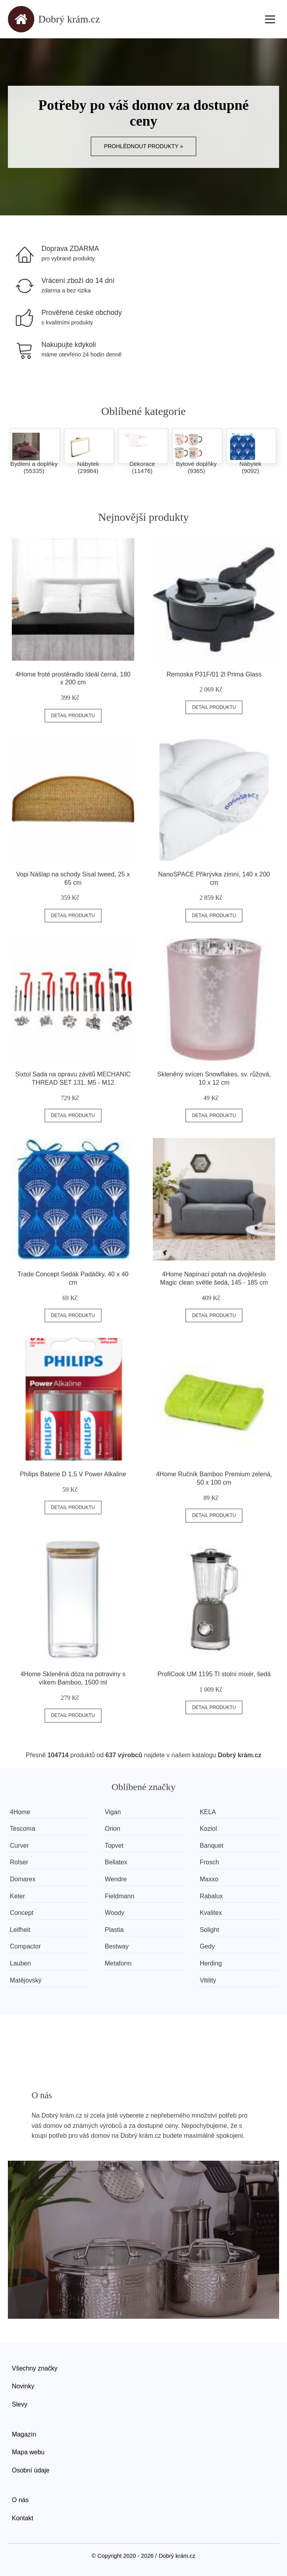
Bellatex (116, 1862)
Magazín (24, 2434)
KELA (208, 1812)
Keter (17, 1896)
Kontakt (22, 2518)
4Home (20, 1812)
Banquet (211, 1845)
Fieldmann (119, 1896)
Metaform (118, 1963)
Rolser (19, 1862)
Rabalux (211, 1896)
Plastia (114, 1929)
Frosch (209, 1862)
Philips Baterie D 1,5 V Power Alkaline (73, 1474)
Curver (19, 1845)
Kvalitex (211, 1912)
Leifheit (20, 1929)
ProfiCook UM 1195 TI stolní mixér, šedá (214, 1674)
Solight (209, 1929)
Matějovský (25, 1980)
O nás (20, 2500)
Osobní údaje (30, 2470)
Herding (211, 1963)
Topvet (114, 1845)
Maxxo (209, 1879)
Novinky (23, 2386)
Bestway (116, 1946)
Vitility (208, 1980)
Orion (112, 1828)
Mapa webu (28, 2452)
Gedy (207, 1946)
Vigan (113, 1812)
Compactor (25, 1946)
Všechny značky (35, 2368)
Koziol (208, 1828)
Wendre (116, 1879)
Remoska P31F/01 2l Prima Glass (214, 674)
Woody (114, 1912)
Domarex (23, 1879)
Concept (22, 1912)
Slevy (19, 2404)
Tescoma (22, 1828)
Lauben (20, 1963)
